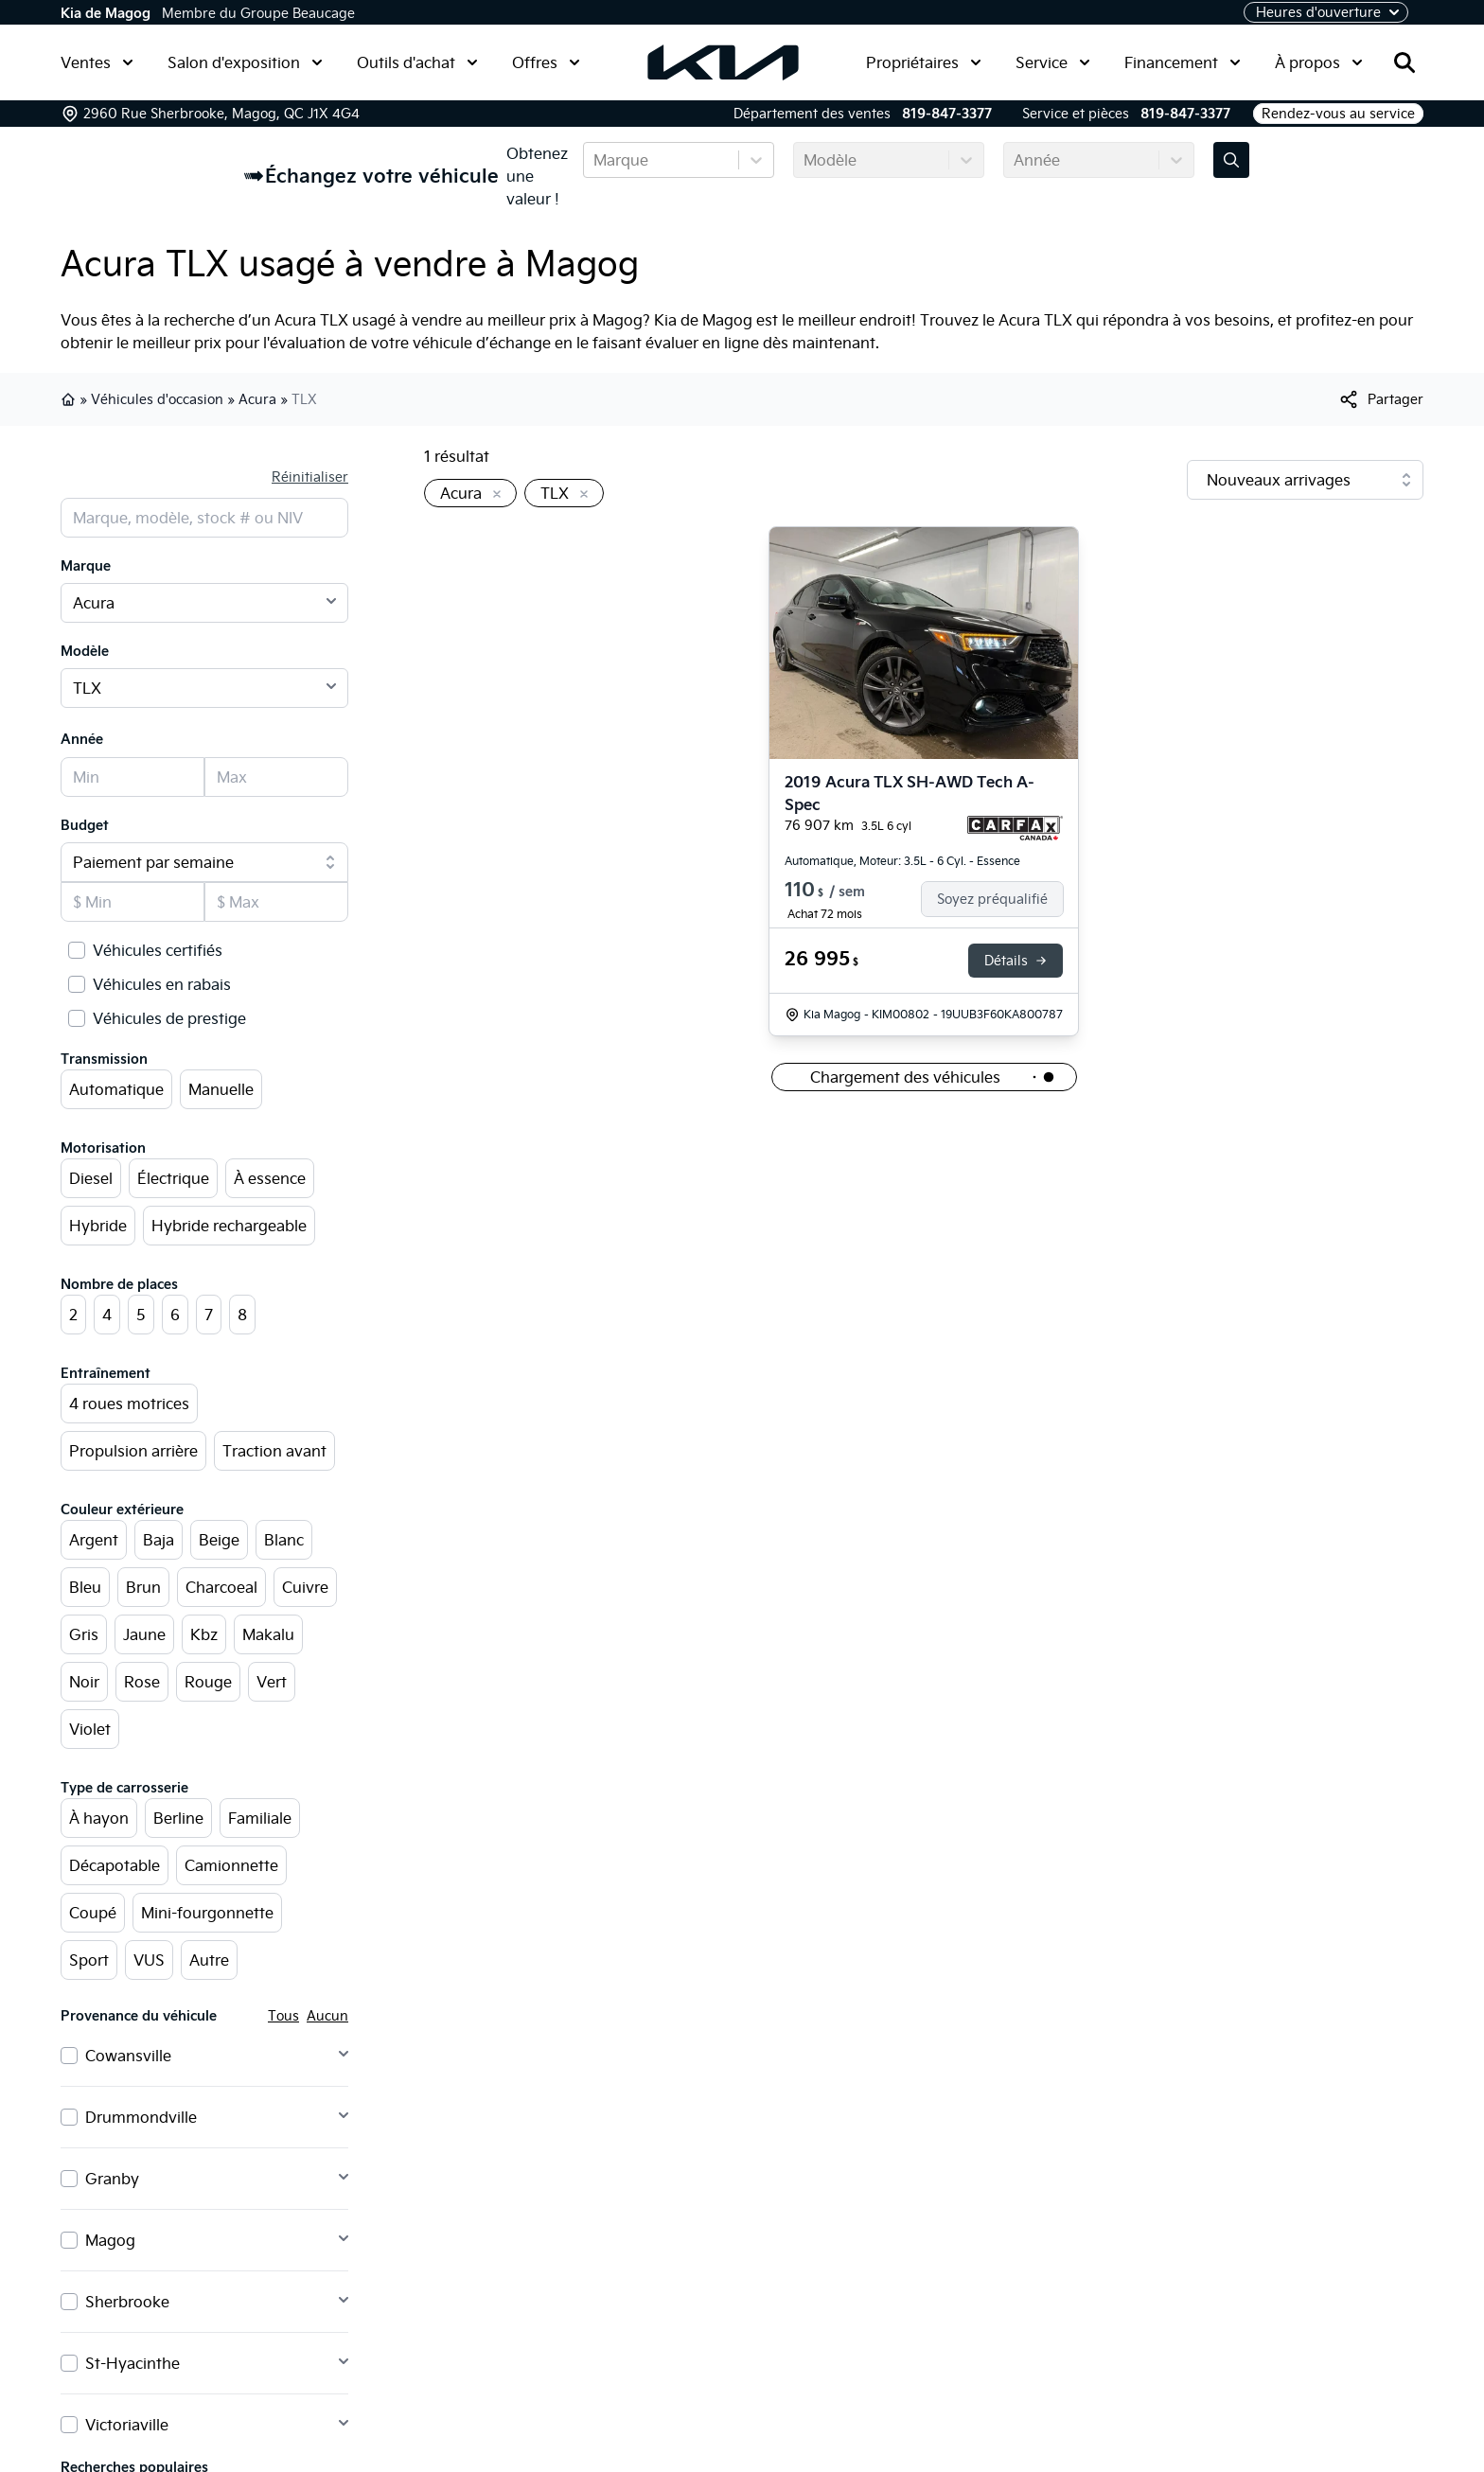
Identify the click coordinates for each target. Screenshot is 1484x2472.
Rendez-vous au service (1338, 113)
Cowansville (128, 2055)
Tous (283, 2015)
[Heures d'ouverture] (1326, 12)
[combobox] (595, 160)
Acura (257, 399)
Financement (1182, 62)
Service (1053, 62)
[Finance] (1000, 899)
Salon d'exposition (245, 62)
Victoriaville (126, 2424)
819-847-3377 (947, 113)
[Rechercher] (1404, 62)
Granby (112, 2178)
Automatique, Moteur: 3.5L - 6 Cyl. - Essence (902, 861)
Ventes (97, 62)
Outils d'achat (417, 62)
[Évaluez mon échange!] (1231, 160)
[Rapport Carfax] (1015, 828)
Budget (85, 825)
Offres (546, 62)
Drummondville (141, 2117)
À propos (1319, 62)
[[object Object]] (1380, 399)
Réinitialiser (310, 477)
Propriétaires (923, 62)
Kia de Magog (105, 13)
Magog (110, 2240)
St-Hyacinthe (132, 2363)
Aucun (327, 2015)
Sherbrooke (127, 2301)
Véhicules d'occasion (157, 399)
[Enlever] (493, 495)
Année (82, 739)
